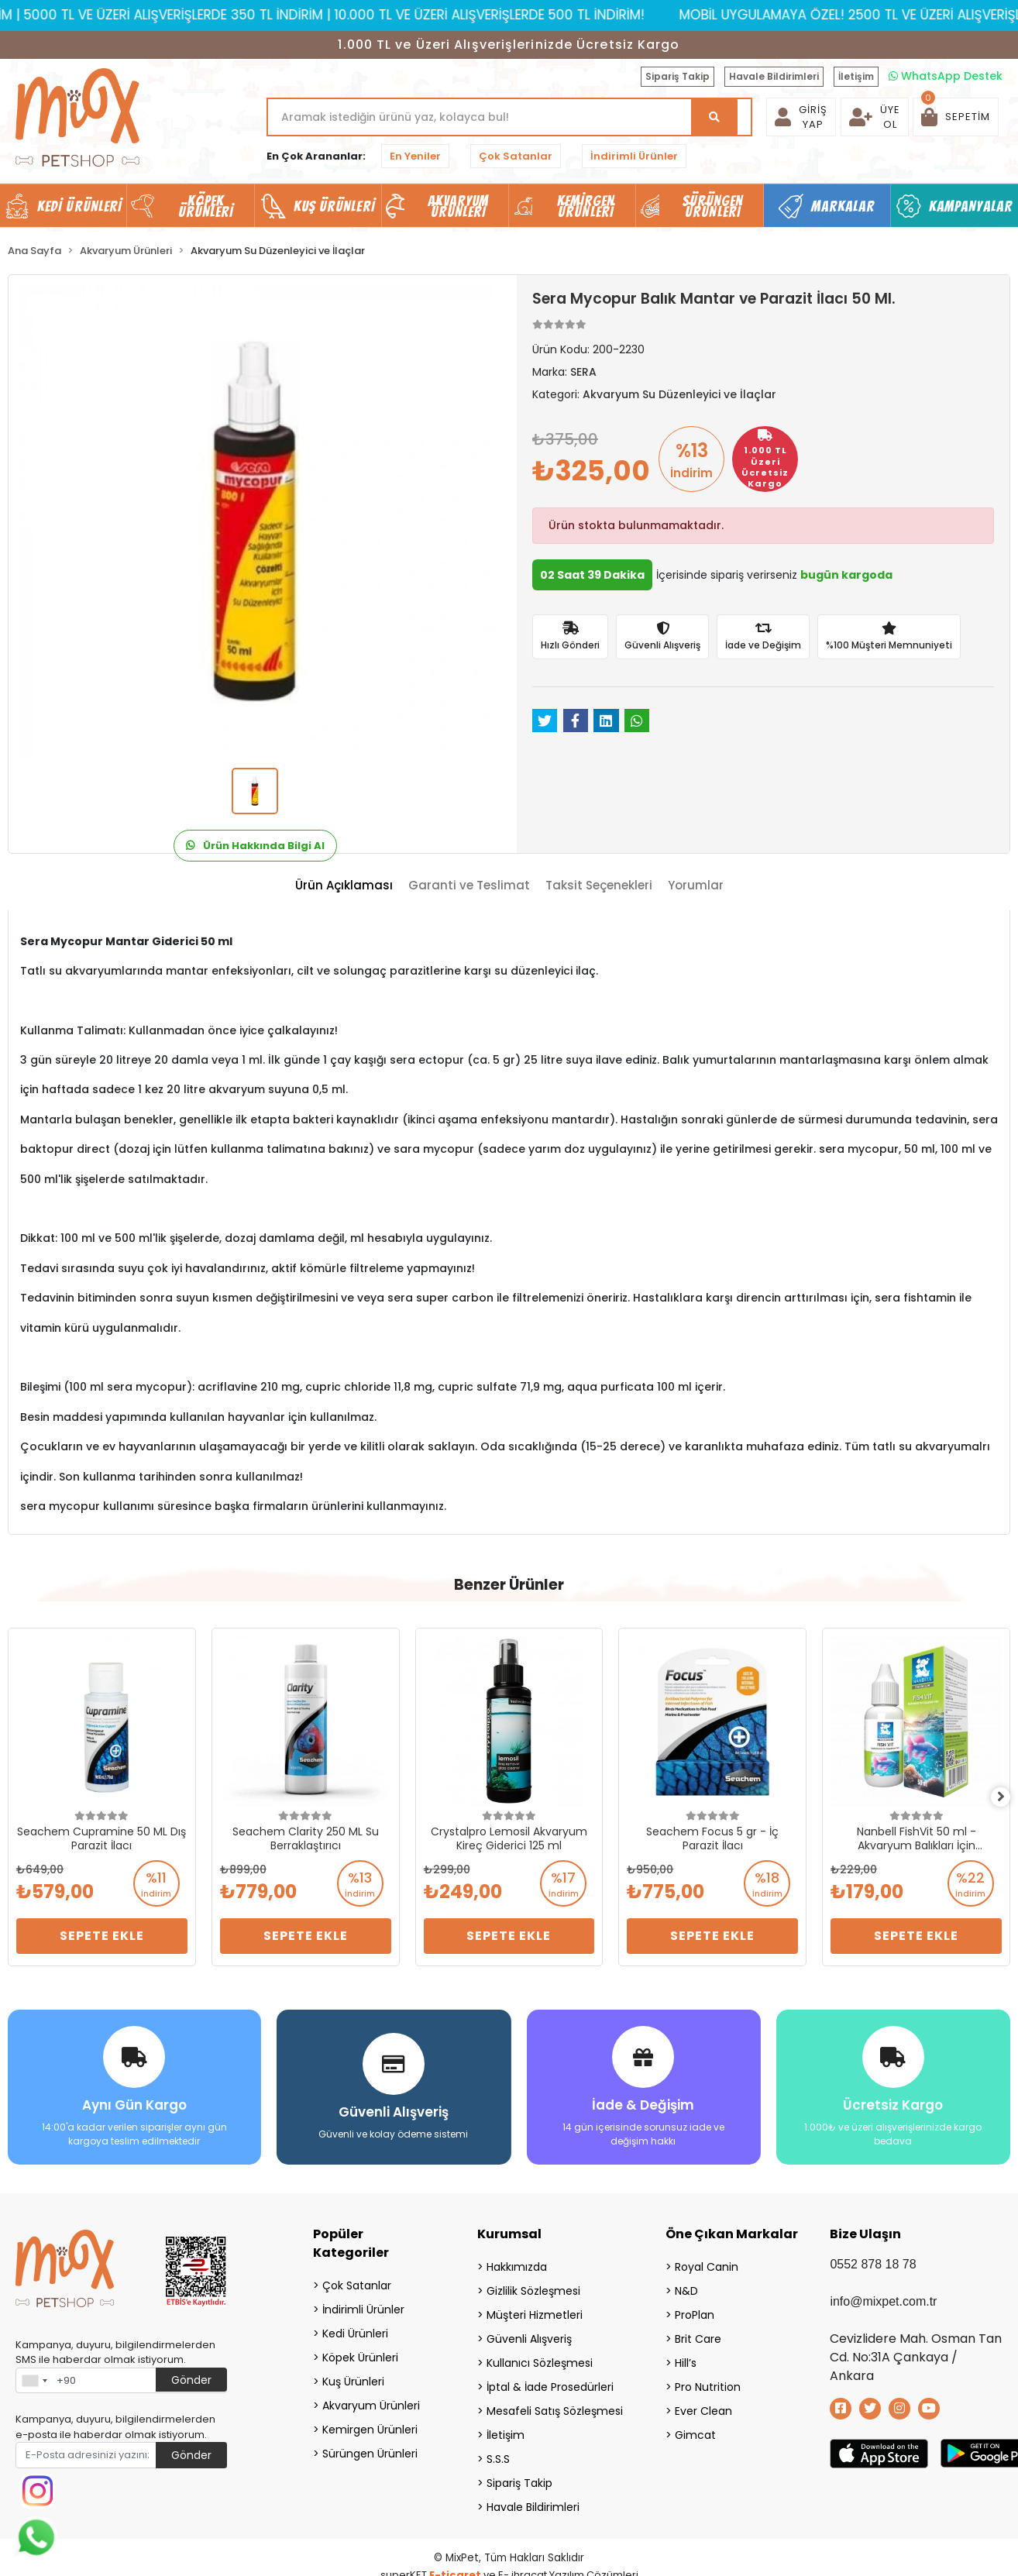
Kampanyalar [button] (971, 206)
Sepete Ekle (102, 1936)
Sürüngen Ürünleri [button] (713, 206)
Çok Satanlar (515, 156)
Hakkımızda (517, 2261)
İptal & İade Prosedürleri (550, 2381)
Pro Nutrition (708, 2381)
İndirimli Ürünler (634, 156)
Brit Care (698, 2333)
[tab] (344, 886)
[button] (956, 117)
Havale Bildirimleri (774, 76)
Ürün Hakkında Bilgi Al (255, 845)
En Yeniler (415, 156)
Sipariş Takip (677, 76)
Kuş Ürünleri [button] (334, 206)
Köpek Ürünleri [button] (206, 206)
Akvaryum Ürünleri (371, 2400)
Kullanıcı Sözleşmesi (540, 2357)
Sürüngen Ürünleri (370, 2448)
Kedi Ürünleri (355, 2328)
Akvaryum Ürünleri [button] (459, 206)
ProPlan (694, 2309)
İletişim (856, 76)
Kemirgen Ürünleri (370, 2424)
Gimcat (695, 2429)
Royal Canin (706, 2261)
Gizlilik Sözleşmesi (533, 2285)
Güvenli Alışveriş (529, 2333)
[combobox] (34, 2375)
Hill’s (685, 2357)
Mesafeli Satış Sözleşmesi (555, 2405)
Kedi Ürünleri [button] (79, 206)
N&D (686, 2285)
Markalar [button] (843, 206)
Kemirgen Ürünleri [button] (586, 206)
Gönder (191, 2374)
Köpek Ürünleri (360, 2352)
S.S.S (498, 2453)
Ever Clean (703, 2405)
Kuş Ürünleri (353, 2376)
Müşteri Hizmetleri (535, 2309)
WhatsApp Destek (946, 76)
